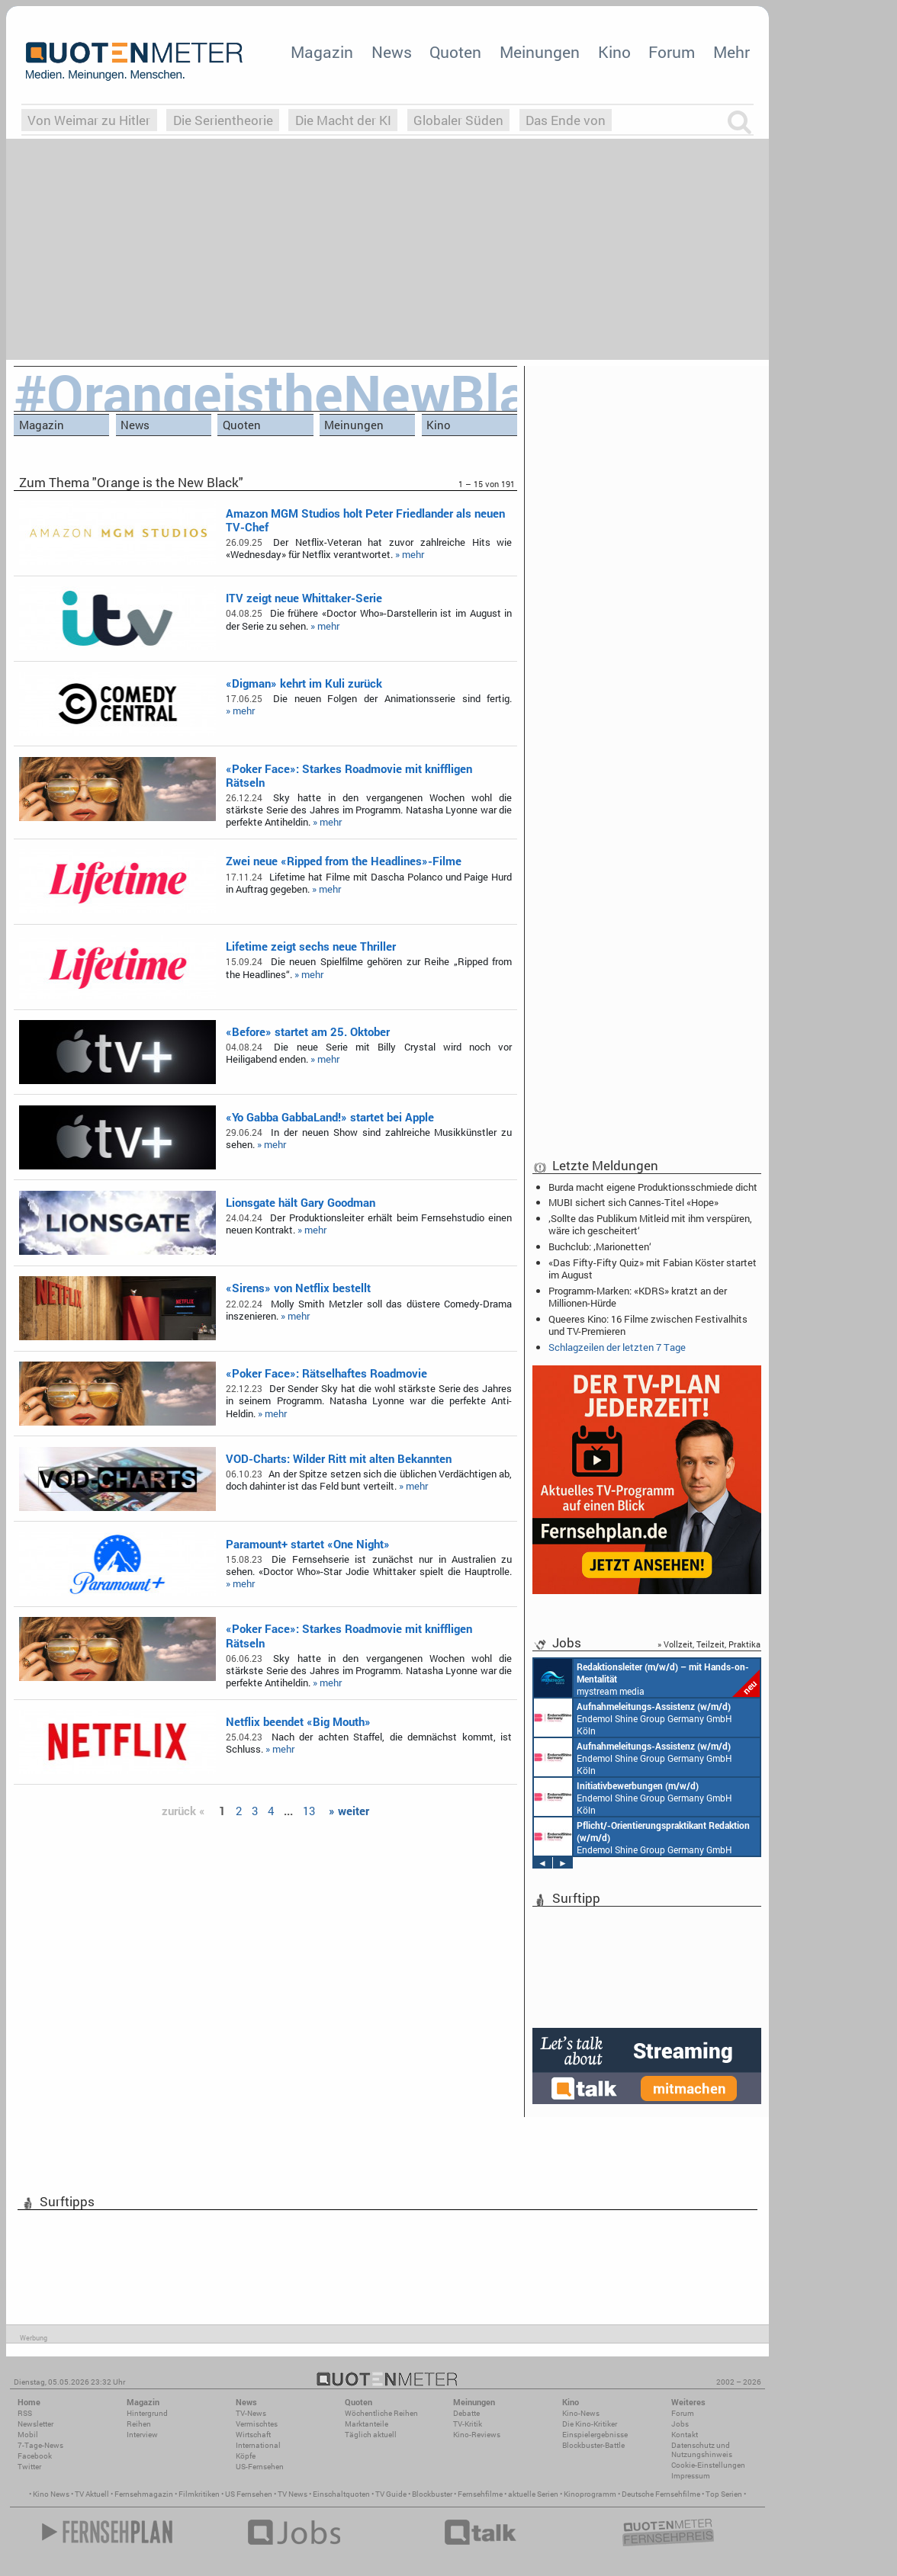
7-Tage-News (40, 2445)
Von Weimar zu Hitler (88, 120)
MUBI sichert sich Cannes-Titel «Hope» (633, 1202)
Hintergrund (147, 2413)
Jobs (680, 2424)
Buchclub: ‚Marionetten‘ (599, 1246)
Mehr (731, 52)
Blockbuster (432, 2494)
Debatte (466, 2413)
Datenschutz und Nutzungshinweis (701, 2449)
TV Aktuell (92, 2494)
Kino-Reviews (476, 2435)
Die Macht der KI (343, 120)
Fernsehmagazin (143, 2494)
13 (309, 1810)
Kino (614, 52)
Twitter (29, 2467)
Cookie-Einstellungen (708, 2465)
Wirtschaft (253, 2435)
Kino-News (581, 2413)
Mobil (28, 2435)
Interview (142, 2435)
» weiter (349, 1810)
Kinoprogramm (590, 2494)
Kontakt (684, 2435)
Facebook (35, 2456)
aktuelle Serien (533, 2494)
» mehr (409, 554)
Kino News (51, 2494)
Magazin (322, 52)
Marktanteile (366, 2424)
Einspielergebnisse (595, 2435)
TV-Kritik (467, 2424)
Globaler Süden (458, 120)
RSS (25, 2413)
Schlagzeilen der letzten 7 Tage (617, 1347)
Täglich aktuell (371, 2435)
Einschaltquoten (341, 2494)
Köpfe (246, 2456)
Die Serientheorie (223, 120)
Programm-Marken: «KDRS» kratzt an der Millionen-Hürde (637, 1297)
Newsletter (35, 2424)
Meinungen (540, 52)
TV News (292, 2494)
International (258, 2445)
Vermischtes (257, 2424)
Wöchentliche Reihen (381, 2413)
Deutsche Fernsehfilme (661, 2494)
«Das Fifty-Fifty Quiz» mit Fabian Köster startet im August (652, 1269)
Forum (671, 52)
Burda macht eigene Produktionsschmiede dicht (652, 1187)
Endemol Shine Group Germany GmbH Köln (633, 1718)
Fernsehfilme (480, 2494)
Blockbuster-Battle (593, 2445)
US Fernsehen (248, 2494)
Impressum (690, 2476)
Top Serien (724, 2494)
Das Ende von (566, 120)
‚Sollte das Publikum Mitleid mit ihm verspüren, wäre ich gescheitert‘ (650, 1224)
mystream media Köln (647, 1678)
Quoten (455, 52)
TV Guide (391, 2494)
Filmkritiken (199, 2494)
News (391, 52)
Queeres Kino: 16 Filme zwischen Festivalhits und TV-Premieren (648, 1325)
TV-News (251, 2413)
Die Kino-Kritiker (589, 2424)
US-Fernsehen (260, 2467)
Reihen (139, 2424)
